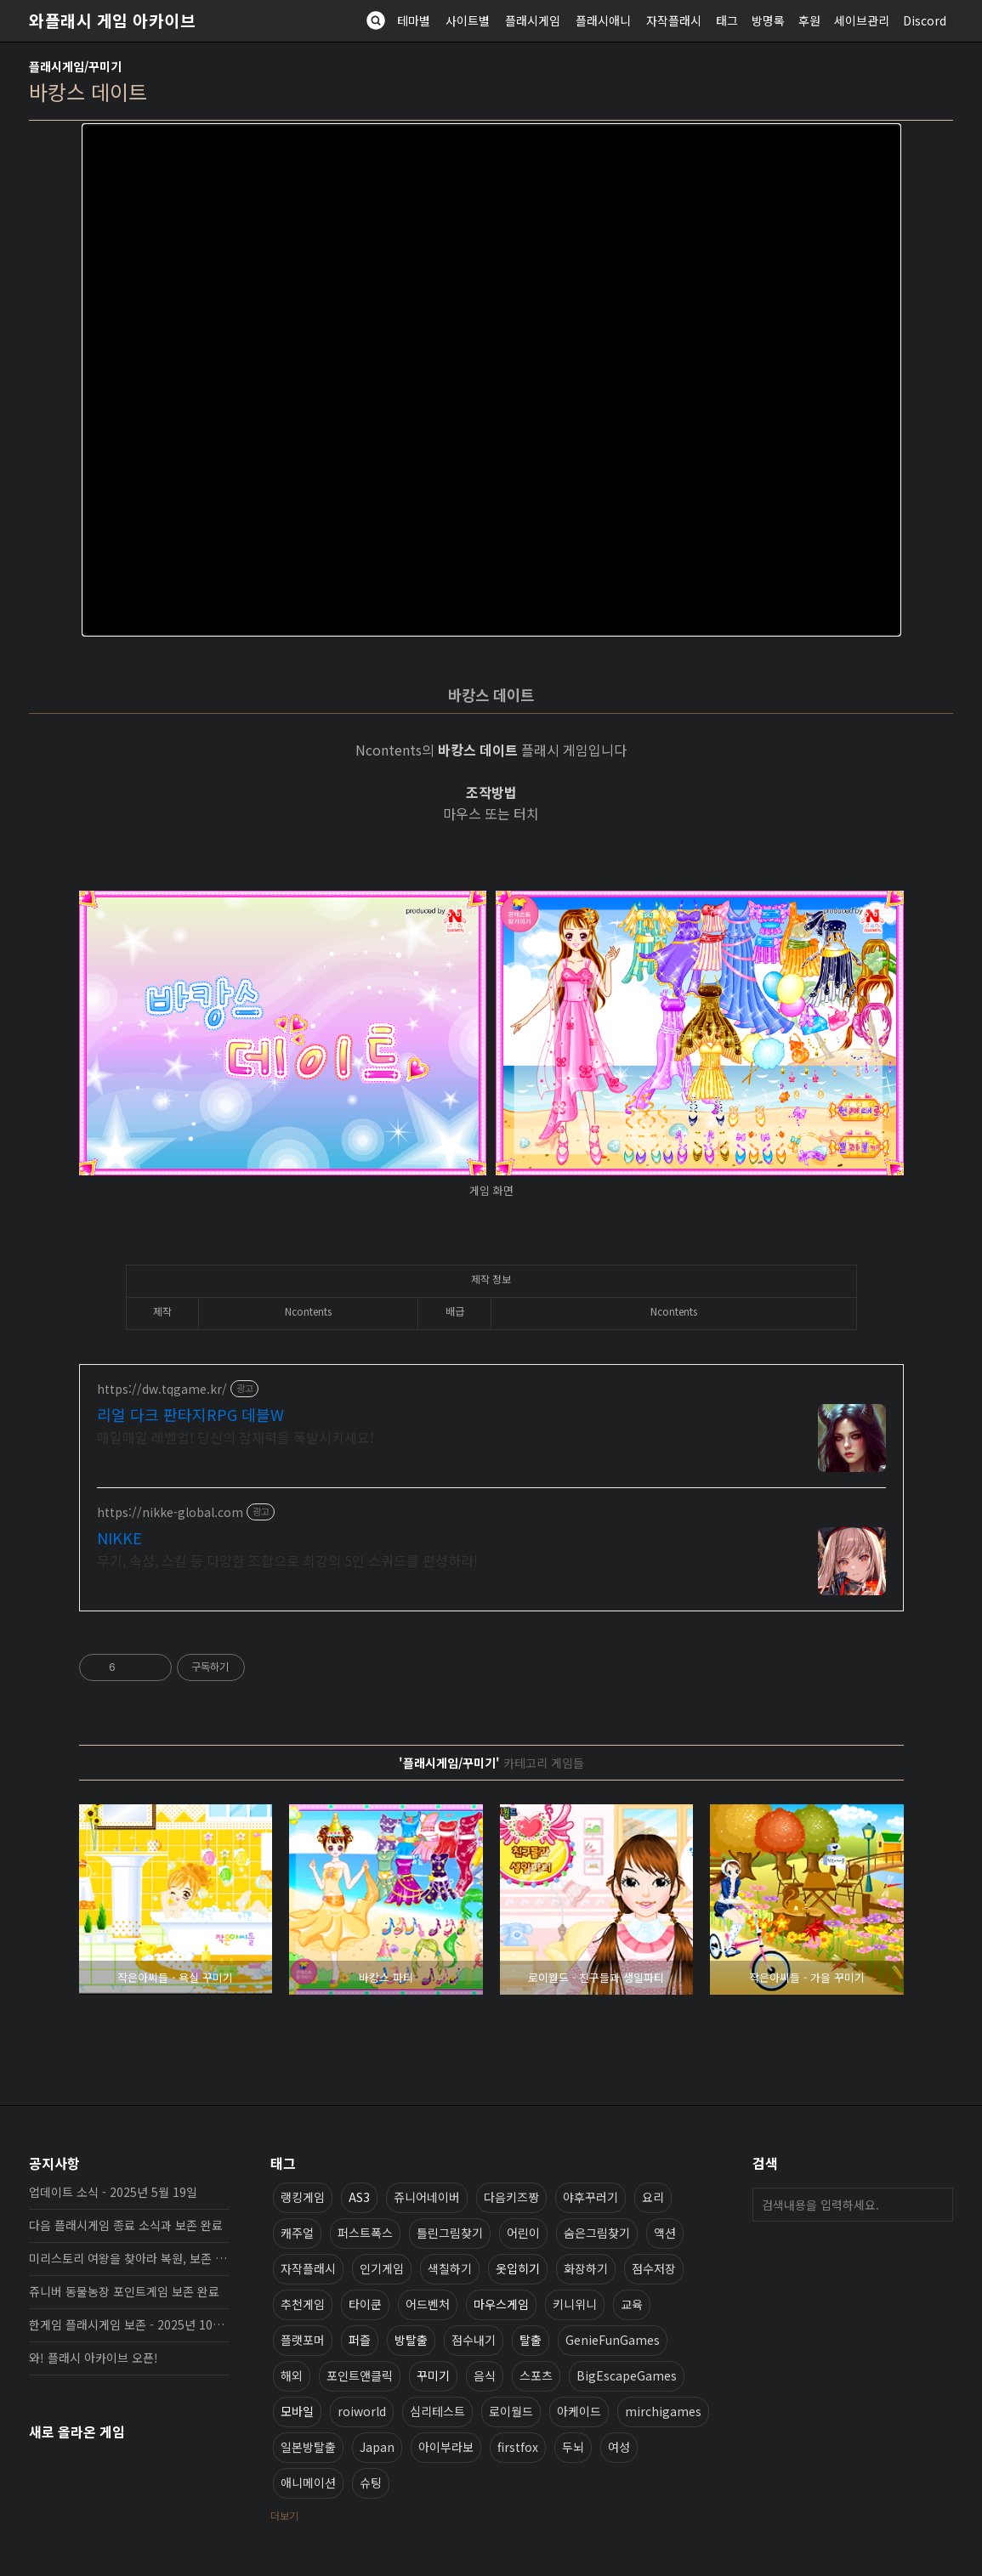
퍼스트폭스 (365, 2232)
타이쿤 (365, 2304)
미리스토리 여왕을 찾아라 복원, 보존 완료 (129, 2258)
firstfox (517, 2446)
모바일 (297, 2411)
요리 (653, 2196)
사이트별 (468, 20)
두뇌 (573, 2446)
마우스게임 (501, 2304)
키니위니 (575, 2304)
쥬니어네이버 (427, 2196)
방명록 (768, 20)
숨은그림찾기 (597, 2232)
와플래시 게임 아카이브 (112, 20)
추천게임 (303, 2304)
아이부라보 (446, 2446)
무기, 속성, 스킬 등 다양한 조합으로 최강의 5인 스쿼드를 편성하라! (287, 1560)
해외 (292, 2375)
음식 (485, 2375)
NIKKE (119, 1537)
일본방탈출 (308, 2446)
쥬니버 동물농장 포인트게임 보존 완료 (124, 2291)
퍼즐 (360, 2339)
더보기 (284, 2515)
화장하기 (586, 2268)
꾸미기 (433, 2375)
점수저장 (654, 2268)
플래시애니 (603, 20)
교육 (632, 2304)
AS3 (359, 2196)
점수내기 (473, 2339)
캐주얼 (297, 2232)
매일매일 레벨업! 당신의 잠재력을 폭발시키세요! (235, 1437)
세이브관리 (861, 20)
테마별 (413, 20)
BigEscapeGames (626, 2375)
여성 (619, 2446)
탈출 (530, 2339)
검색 (936, 2204)
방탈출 (411, 2339)
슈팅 (371, 2482)
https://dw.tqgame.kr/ (162, 1389)
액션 (665, 2232)
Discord (924, 20)
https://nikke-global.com (170, 1512)
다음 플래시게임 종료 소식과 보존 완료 (126, 2224)
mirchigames (663, 2411)
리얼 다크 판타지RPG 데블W (190, 1414)
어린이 (523, 2232)
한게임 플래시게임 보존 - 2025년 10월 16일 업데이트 (129, 2324)
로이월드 (511, 2411)
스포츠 (536, 2375)
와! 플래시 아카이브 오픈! (93, 2357)
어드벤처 (428, 2304)
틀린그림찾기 (450, 2232)
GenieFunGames (612, 2339)
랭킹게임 (303, 2196)
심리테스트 (437, 2411)
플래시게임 (532, 20)
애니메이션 (308, 2482)
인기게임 (382, 2268)
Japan (377, 2446)
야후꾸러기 (590, 2196)
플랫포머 (303, 2339)
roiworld (362, 2411)
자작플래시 (673, 20)
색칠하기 (450, 2268)
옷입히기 (518, 2268)
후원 (809, 20)
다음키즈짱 (511, 2196)
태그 (727, 20)
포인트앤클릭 (359, 2375)
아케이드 (579, 2411)
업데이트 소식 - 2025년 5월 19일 (113, 2191)
